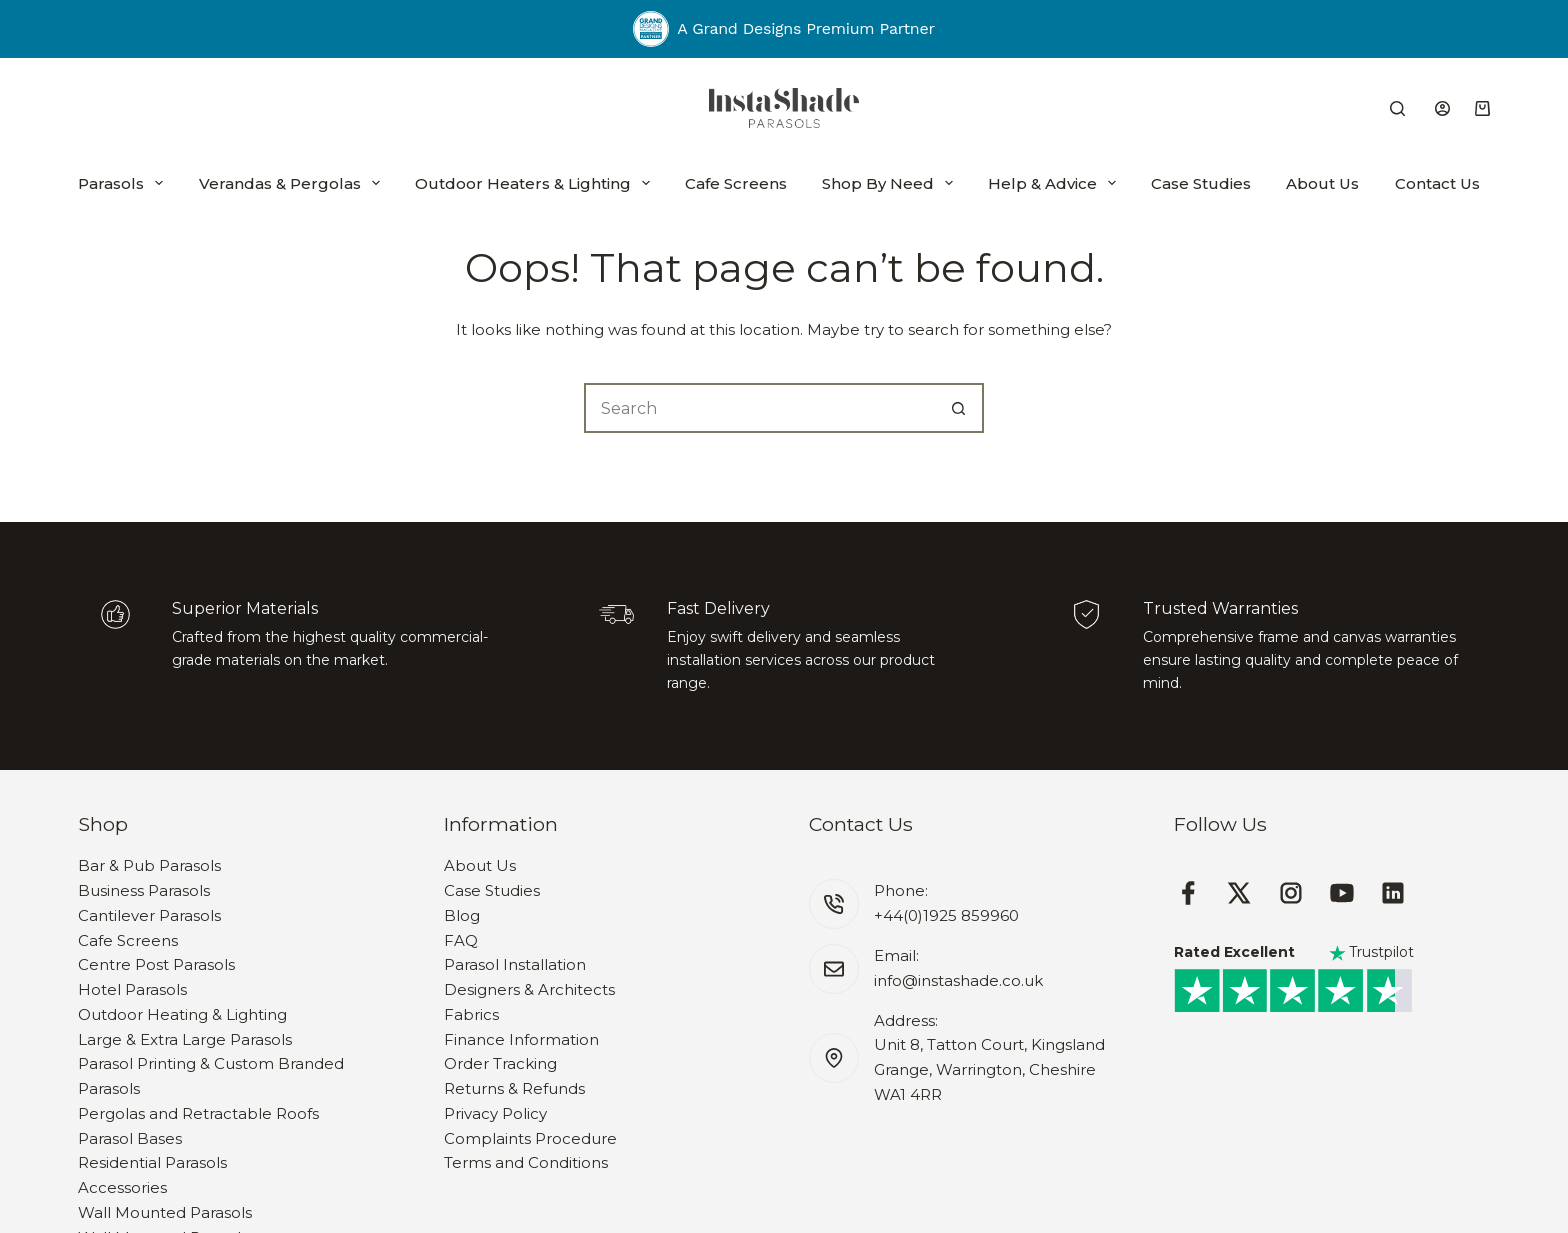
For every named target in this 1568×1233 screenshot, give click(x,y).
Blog (462, 915)
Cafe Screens (736, 183)
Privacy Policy (495, 1113)
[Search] (1397, 108)
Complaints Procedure (530, 1138)
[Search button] (959, 408)
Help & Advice (1052, 183)
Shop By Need (887, 183)
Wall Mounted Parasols (165, 1212)
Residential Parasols (152, 1162)
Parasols (120, 183)
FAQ (461, 940)
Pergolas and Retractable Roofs (198, 1113)
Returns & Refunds (514, 1088)
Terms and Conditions (526, 1162)
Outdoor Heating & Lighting (182, 1014)
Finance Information (521, 1039)
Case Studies (1201, 183)
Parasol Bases (130, 1138)
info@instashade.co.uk (958, 980)
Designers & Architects (529, 989)
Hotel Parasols (132, 989)
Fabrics (471, 1014)
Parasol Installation (515, 964)
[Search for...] (759, 408)
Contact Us (1437, 183)
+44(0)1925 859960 (946, 915)
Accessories (122, 1187)
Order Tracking (500, 1063)
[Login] (1442, 108)
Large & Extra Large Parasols (185, 1039)
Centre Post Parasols (156, 964)
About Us (1322, 183)
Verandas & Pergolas (289, 183)
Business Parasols (144, 890)
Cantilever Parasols (149, 915)
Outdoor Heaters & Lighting (532, 183)
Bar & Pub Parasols (149, 865)
